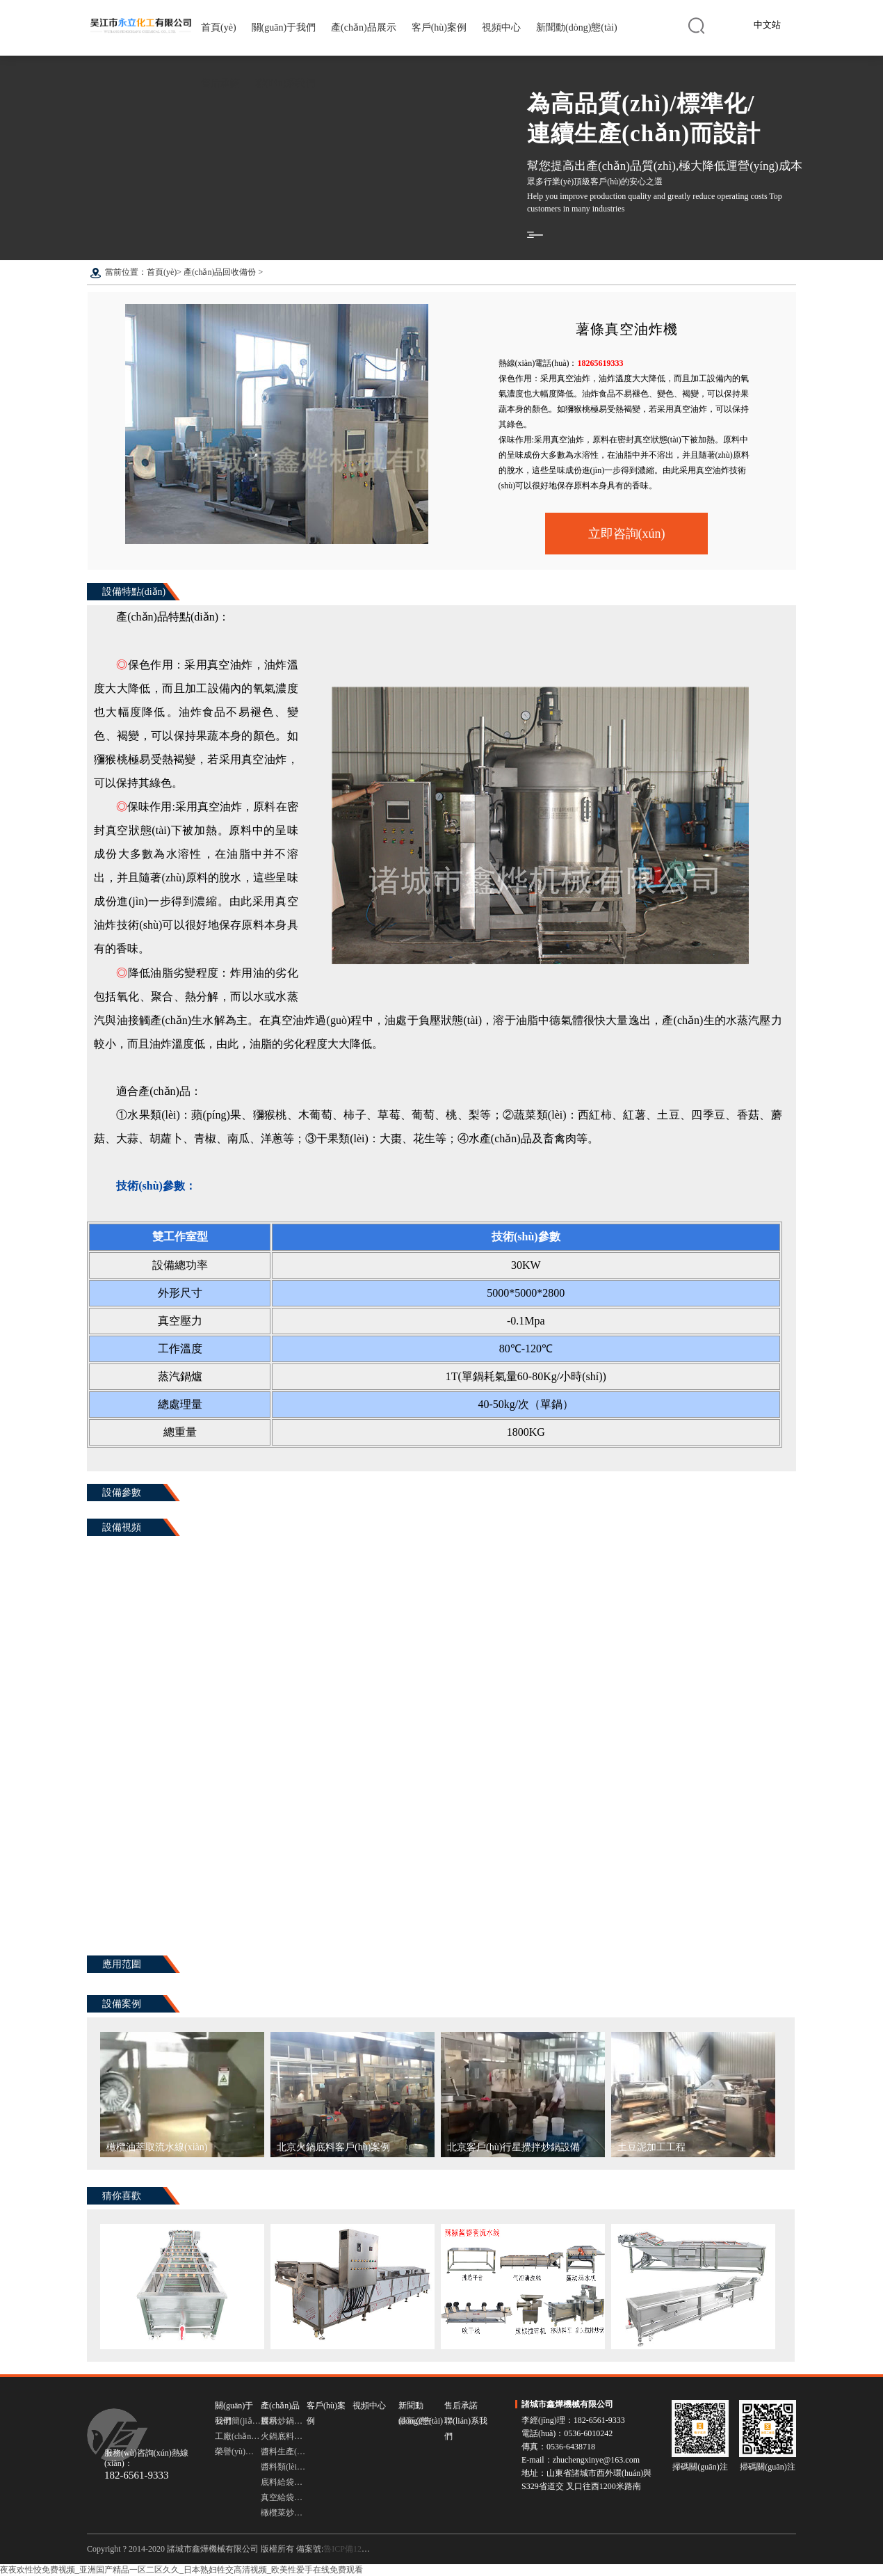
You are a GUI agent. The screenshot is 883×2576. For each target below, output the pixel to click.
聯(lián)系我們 (285, 83)
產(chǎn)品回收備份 (220, 272)
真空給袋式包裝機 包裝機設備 (284, 2497)
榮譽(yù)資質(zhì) (238, 2451)
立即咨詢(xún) (626, 534)
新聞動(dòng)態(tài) (576, 27)
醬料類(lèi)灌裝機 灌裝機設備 (284, 2467)
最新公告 (415, 2421)
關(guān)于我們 (284, 27)
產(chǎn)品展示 (363, 27)
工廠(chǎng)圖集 (238, 2436)
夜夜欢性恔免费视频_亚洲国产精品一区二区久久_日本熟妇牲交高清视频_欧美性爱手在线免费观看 (181, 2570)
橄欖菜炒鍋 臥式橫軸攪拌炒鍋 (284, 2513)
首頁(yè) (218, 27)
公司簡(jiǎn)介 (238, 2421)
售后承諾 (220, 83)
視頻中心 (501, 27)
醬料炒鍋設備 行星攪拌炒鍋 (284, 2421)
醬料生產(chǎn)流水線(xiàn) (284, 2451)
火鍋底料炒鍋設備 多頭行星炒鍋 (284, 2436)
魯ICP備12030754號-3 (362, 2549)
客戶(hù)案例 (439, 27)
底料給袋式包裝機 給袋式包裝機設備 (284, 2482)
